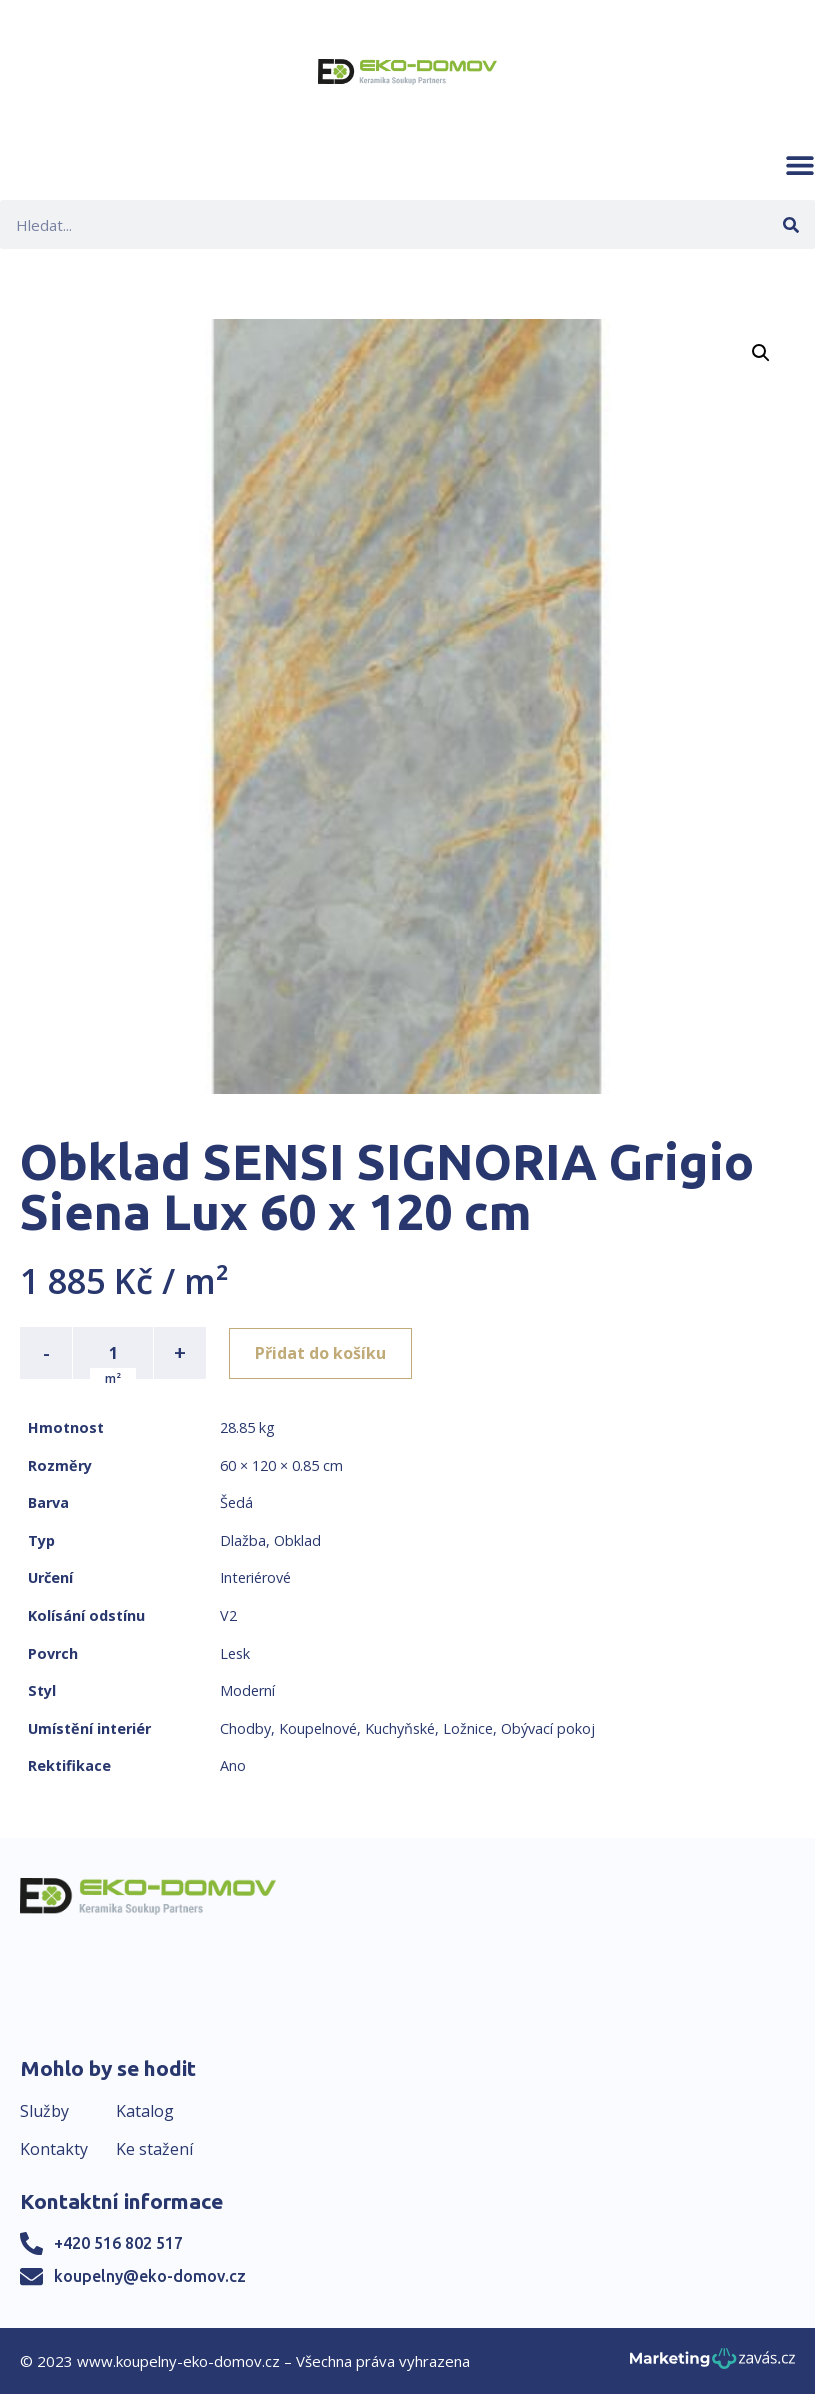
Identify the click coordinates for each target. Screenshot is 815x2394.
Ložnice (468, 1728)
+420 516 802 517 (118, 2243)
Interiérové (255, 1577)
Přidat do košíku (321, 1353)
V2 (228, 1615)
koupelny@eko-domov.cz (150, 2276)
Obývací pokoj (548, 1728)
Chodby (245, 1728)
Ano (233, 1765)
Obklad (297, 1540)
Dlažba (243, 1540)
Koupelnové (318, 1728)
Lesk (235, 1653)
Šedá (236, 1502)
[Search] (790, 224)
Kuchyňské (400, 1728)
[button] (800, 165)
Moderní (247, 1690)
